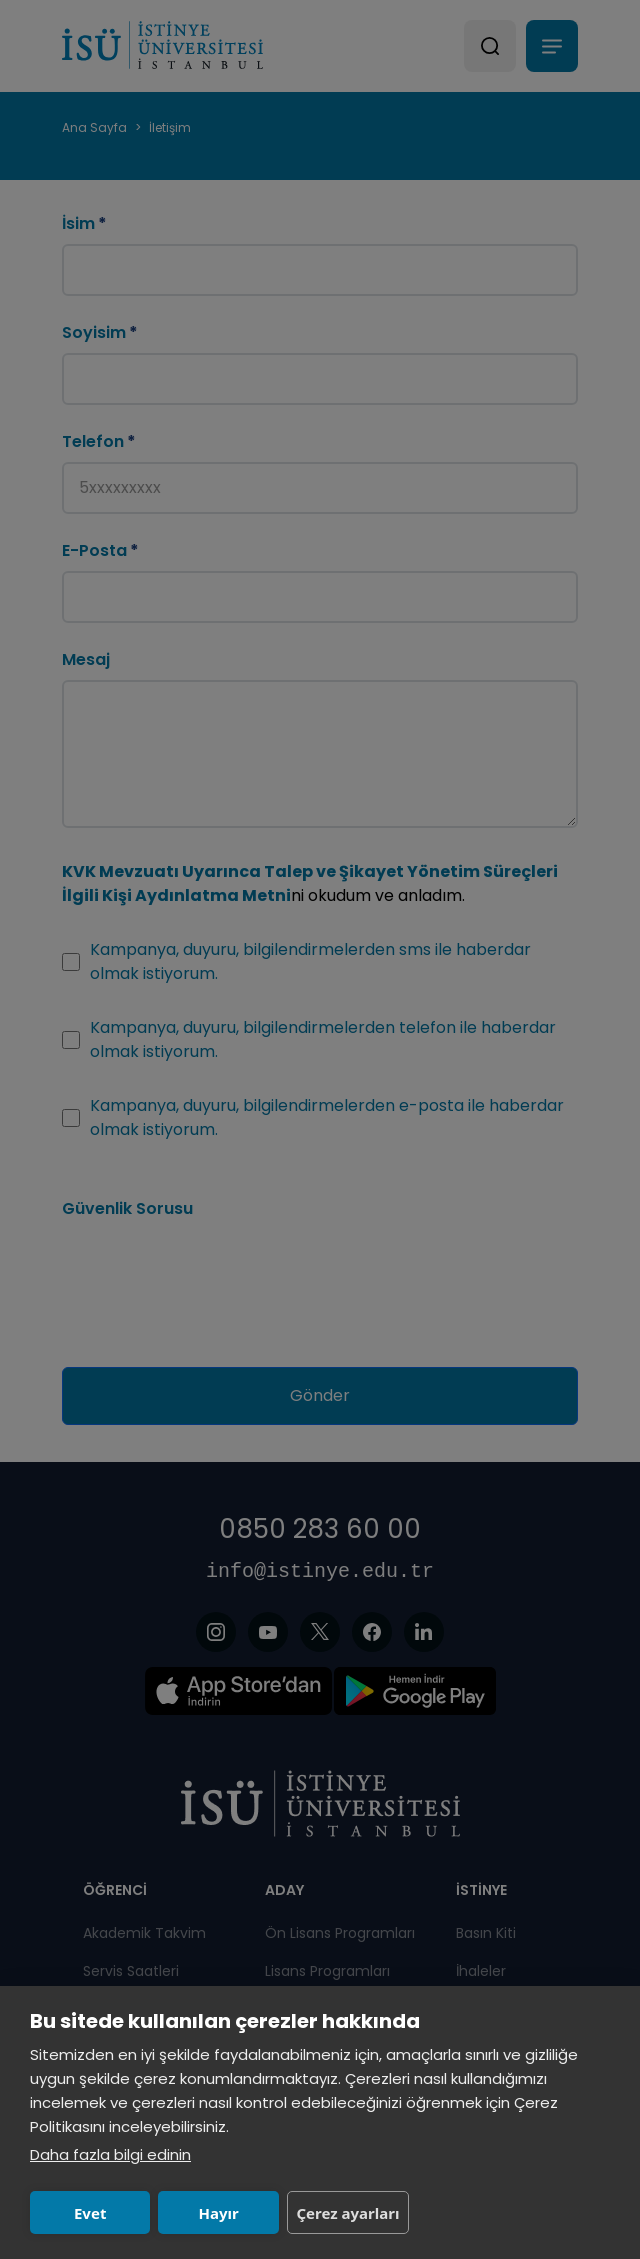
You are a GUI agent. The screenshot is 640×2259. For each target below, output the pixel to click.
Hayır (218, 2213)
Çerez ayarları (347, 2213)
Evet (90, 2213)
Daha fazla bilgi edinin (110, 2154)
